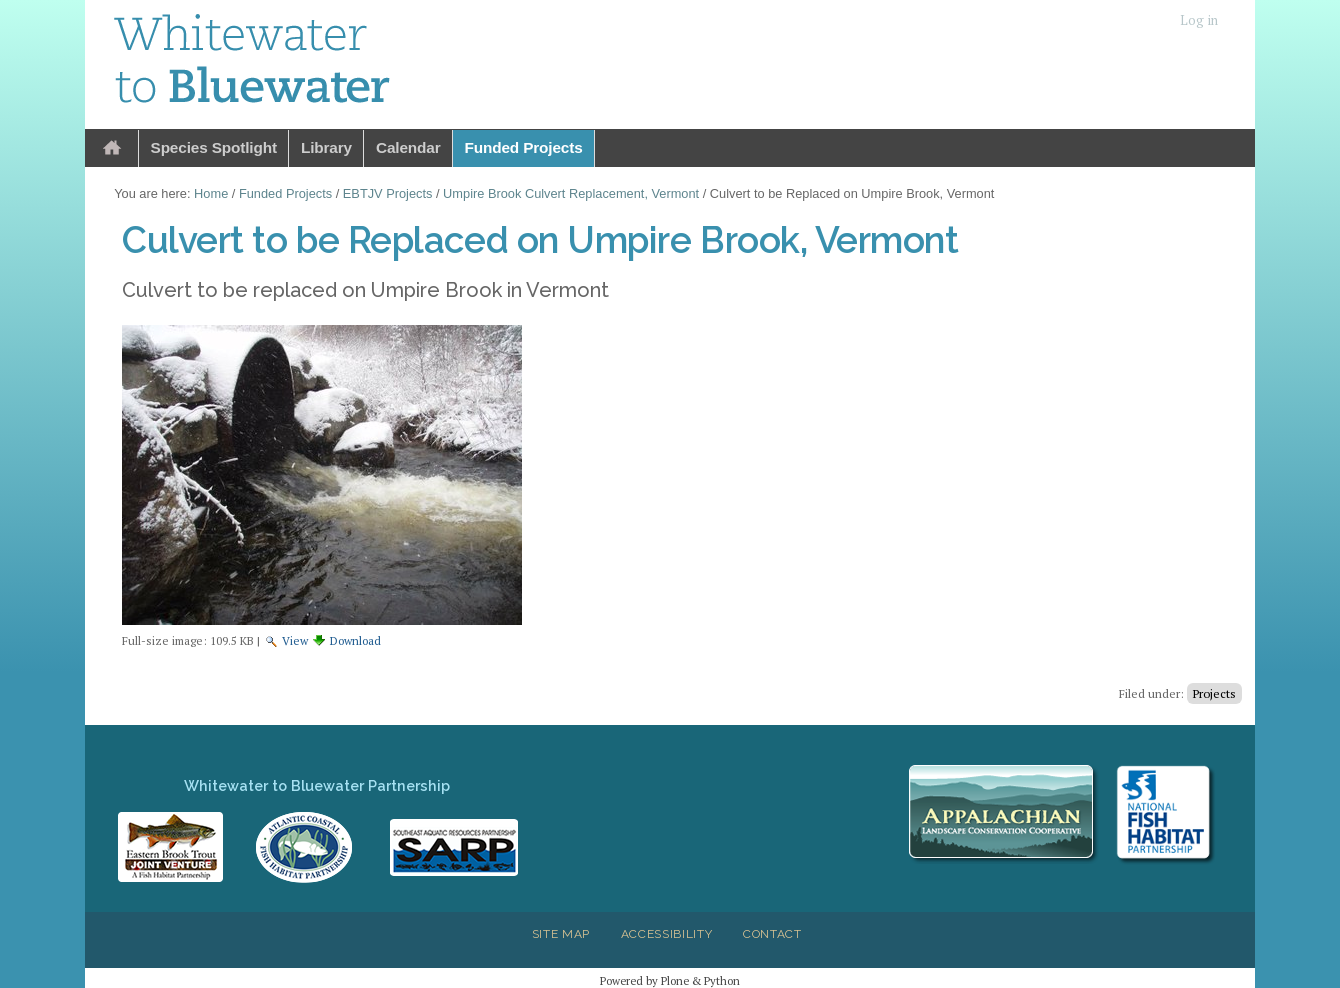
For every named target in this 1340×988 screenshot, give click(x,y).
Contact (772, 934)
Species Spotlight (214, 147)
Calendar (408, 147)
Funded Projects (524, 147)
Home (112, 148)
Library (326, 147)
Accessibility (667, 934)
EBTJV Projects (388, 193)
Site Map (561, 934)
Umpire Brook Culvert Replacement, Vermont (571, 193)
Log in (1199, 20)
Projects (1214, 693)
